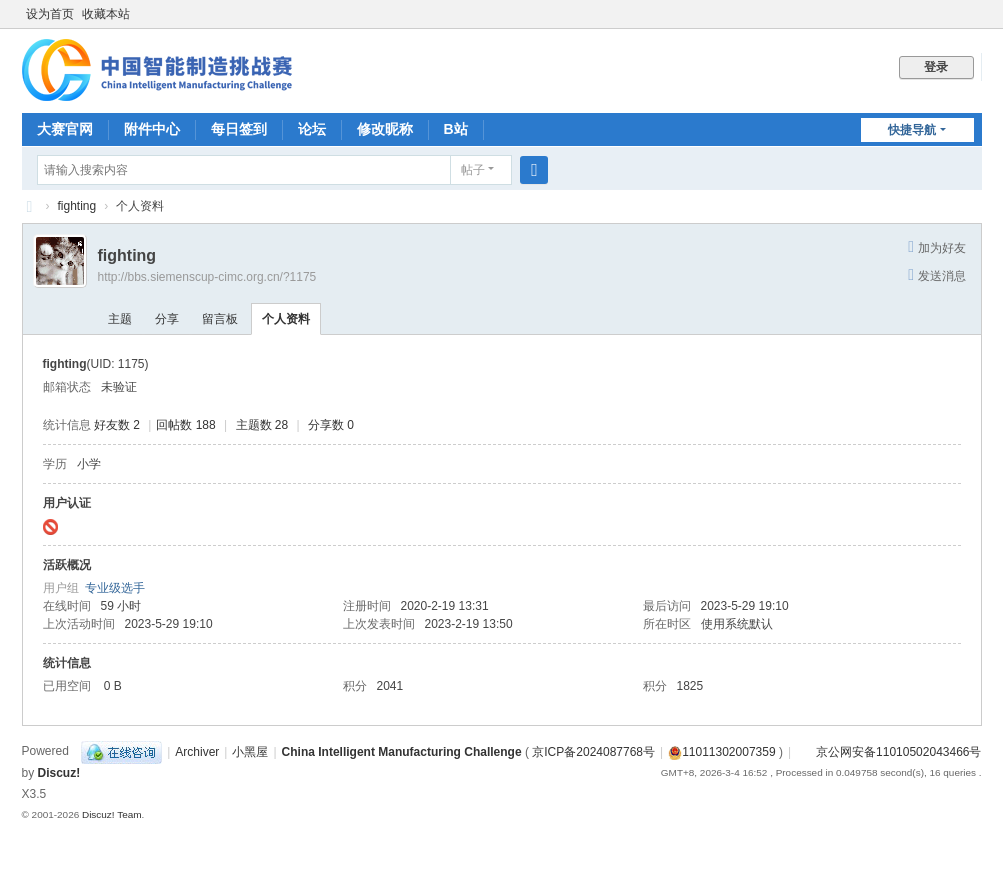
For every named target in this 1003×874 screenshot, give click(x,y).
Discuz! (59, 773)
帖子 (473, 170)
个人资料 (286, 319)
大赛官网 (65, 129)
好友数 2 (117, 425)
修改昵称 (385, 129)
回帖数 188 (185, 425)
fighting (77, 206)
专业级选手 (115, 588)
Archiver (197, 752)
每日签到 (239, 129)
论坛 (312, 129)
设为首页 (50, 14)
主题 (120, 319)
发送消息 (942, 276)
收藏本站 (106, 14)
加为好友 (942, 248)
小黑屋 (250, 752)
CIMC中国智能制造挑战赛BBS (30, 206)
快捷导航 (912, 130)
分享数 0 (331, 425)
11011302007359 (721, 752)
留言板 (220, 319)
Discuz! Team (112, 814)
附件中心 (152, 129)
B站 (456, 129)
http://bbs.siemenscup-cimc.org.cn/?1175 (207, 277)
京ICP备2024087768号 (593, 752)
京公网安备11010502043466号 (888, 752)
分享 (167, 319)
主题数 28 (262, 425)
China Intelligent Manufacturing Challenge (402, 752)
